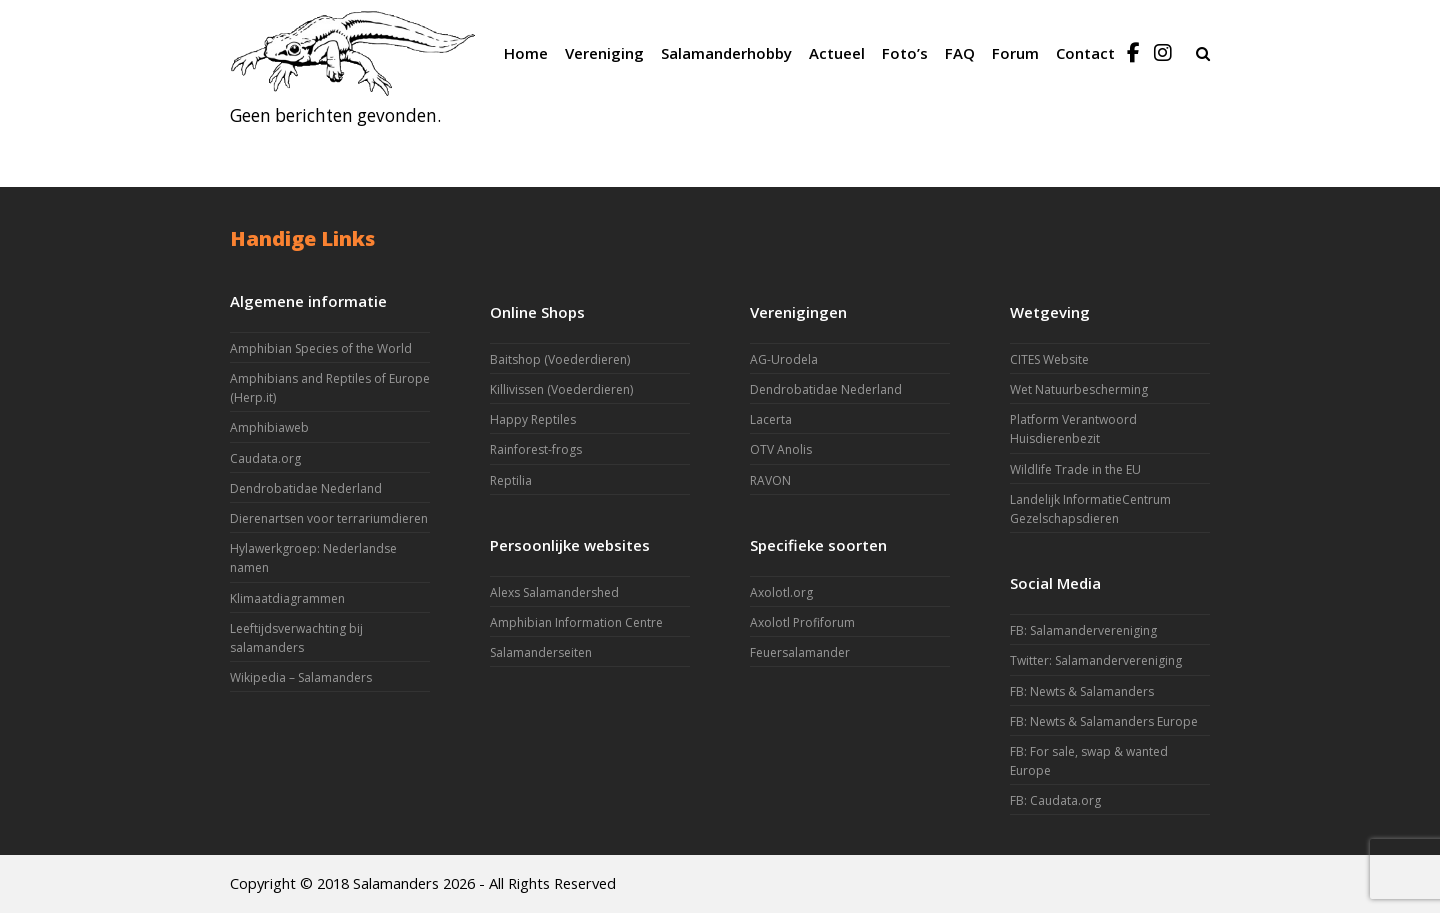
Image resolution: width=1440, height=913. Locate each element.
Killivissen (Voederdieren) (561, 389)
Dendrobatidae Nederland (306, 488)
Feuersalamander (800, 652)
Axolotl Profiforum (802, 622)
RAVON (770, 480)
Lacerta (771, 419)
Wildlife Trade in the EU (1075, 469)
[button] (1203, 53)
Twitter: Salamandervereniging (1096, 660)
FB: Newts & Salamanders (1082, 691)
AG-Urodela (784, 359)
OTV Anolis (781, 449)
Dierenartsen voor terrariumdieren (329, 518)
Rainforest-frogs (536, 449)
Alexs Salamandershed (554, 592)
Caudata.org (265, 458)
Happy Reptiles (533, 419)
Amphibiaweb (269, 427)
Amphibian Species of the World (321, 348)
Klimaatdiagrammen (287, 598)
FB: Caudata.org (1055, 800)
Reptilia (511, 480)
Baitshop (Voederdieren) (560, 359)
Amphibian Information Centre (576, 622)
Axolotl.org (781, 592)
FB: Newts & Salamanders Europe (1104, 721)
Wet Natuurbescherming (1079, 389)
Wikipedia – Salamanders (301, 677)
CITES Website (1049, 359)
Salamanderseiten (541, 652)
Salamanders (396, 883)
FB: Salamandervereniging (1083, 630)
